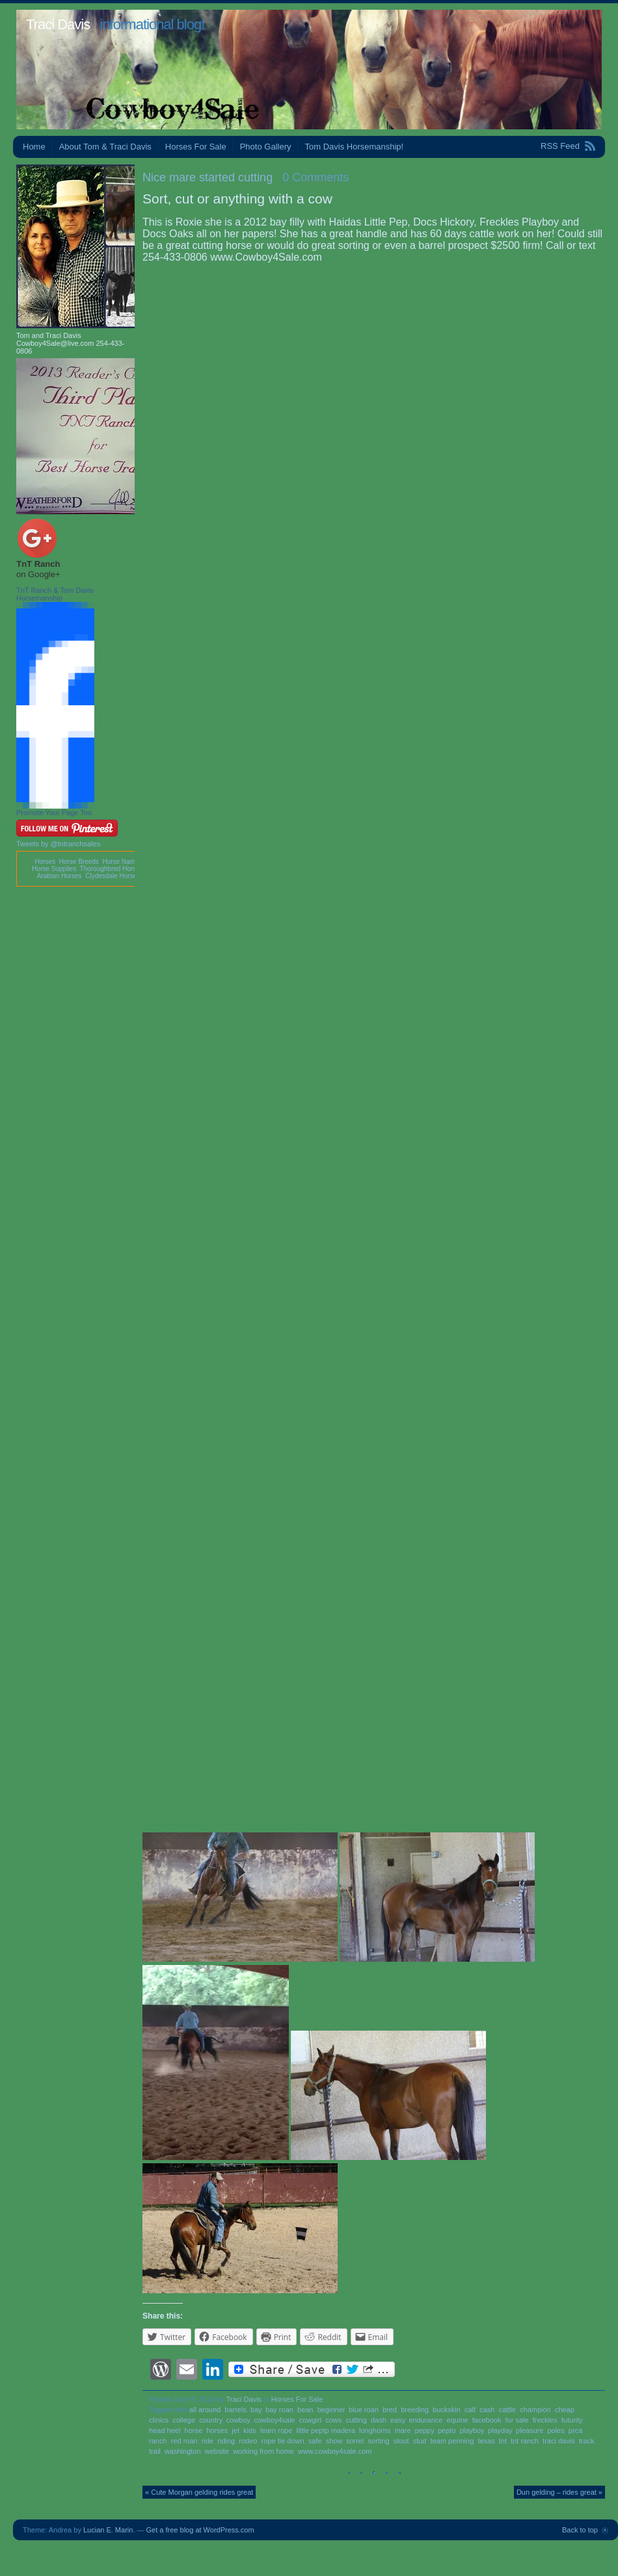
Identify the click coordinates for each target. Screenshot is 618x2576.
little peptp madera (325, 2430)
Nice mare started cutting (207, 177)
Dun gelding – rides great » (559, 2492)
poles (555, 2430)
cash (486, 2409)
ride (207, 2441)
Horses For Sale (195, 146)
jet (235, 2430)
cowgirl (310, 2420)
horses (217, 2430)
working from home (263, 2451)
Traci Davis (58, 24)
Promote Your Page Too (54, 812)
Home (34, 146)
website (217, 2451)
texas (485, 2441)
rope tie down (283, 2441)
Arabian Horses (59, 875)
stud (420, 2441)
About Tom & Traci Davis (105, 146)
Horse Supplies (54, 868)
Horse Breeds (79, 861)
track (587, 2441)
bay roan (279, 2409)
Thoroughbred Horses (111, 868)
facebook (487, 2420)
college (183, 2420)
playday (500, 2430)
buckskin (447, 2409)
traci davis (559, 2441)
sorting (379, 2441)
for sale (517, 2420)
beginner (331, 2409)
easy (397, 2420)
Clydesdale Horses (112, 875)
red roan (184, 2441)
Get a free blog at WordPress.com (200, 2530)
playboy (472, 2430)
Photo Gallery (265, 146)
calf (470, 2409)
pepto (447, 2430)
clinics (158, 2420)
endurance (425, 2420)
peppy (424, 2430)
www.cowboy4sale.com (335, 2451)
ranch (158, 2441)
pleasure (529, 2430)
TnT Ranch (38, 564)
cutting (355, 2420)
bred (390, 2409)
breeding (415, 2409)
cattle (507, 2409)
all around (205, 2409)
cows (333, 2420)
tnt (503, 2441)
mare (403, 2430)
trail (155, 2451)
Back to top (580, 2530)
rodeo (248, 2441)
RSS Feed (560, 146)
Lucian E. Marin (108, 2530)
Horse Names (122, 861)
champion (535, 2409)
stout (401, 2441)
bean (305, 2409)
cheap (564, 2409)
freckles (545, 2420)
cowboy (238, 2420)
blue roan (364, 2409)
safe (315, 2441)
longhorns (374, 2430)
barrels (235, 2409)
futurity (571, 2420)
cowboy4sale (274, 2420)
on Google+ (38, 574)
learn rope (276, 2430)
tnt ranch (525, 2441)
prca (575, 2430)
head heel (164, 2430)
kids (249, 2430)
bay (256, 2409)
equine (457, 2420)
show (334, 2441)
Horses (44, 861)
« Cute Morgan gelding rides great (199, 2492)
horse (194, 2430)
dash (378, 2420)
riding (226, 2441)
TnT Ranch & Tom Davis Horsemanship (55, 594)
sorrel (355, 2441)
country (210, 2420)
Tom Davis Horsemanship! (353, 146)
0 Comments (315, 177)
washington (183, 2451)
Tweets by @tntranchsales (58, 844)
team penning (452, 2441)
